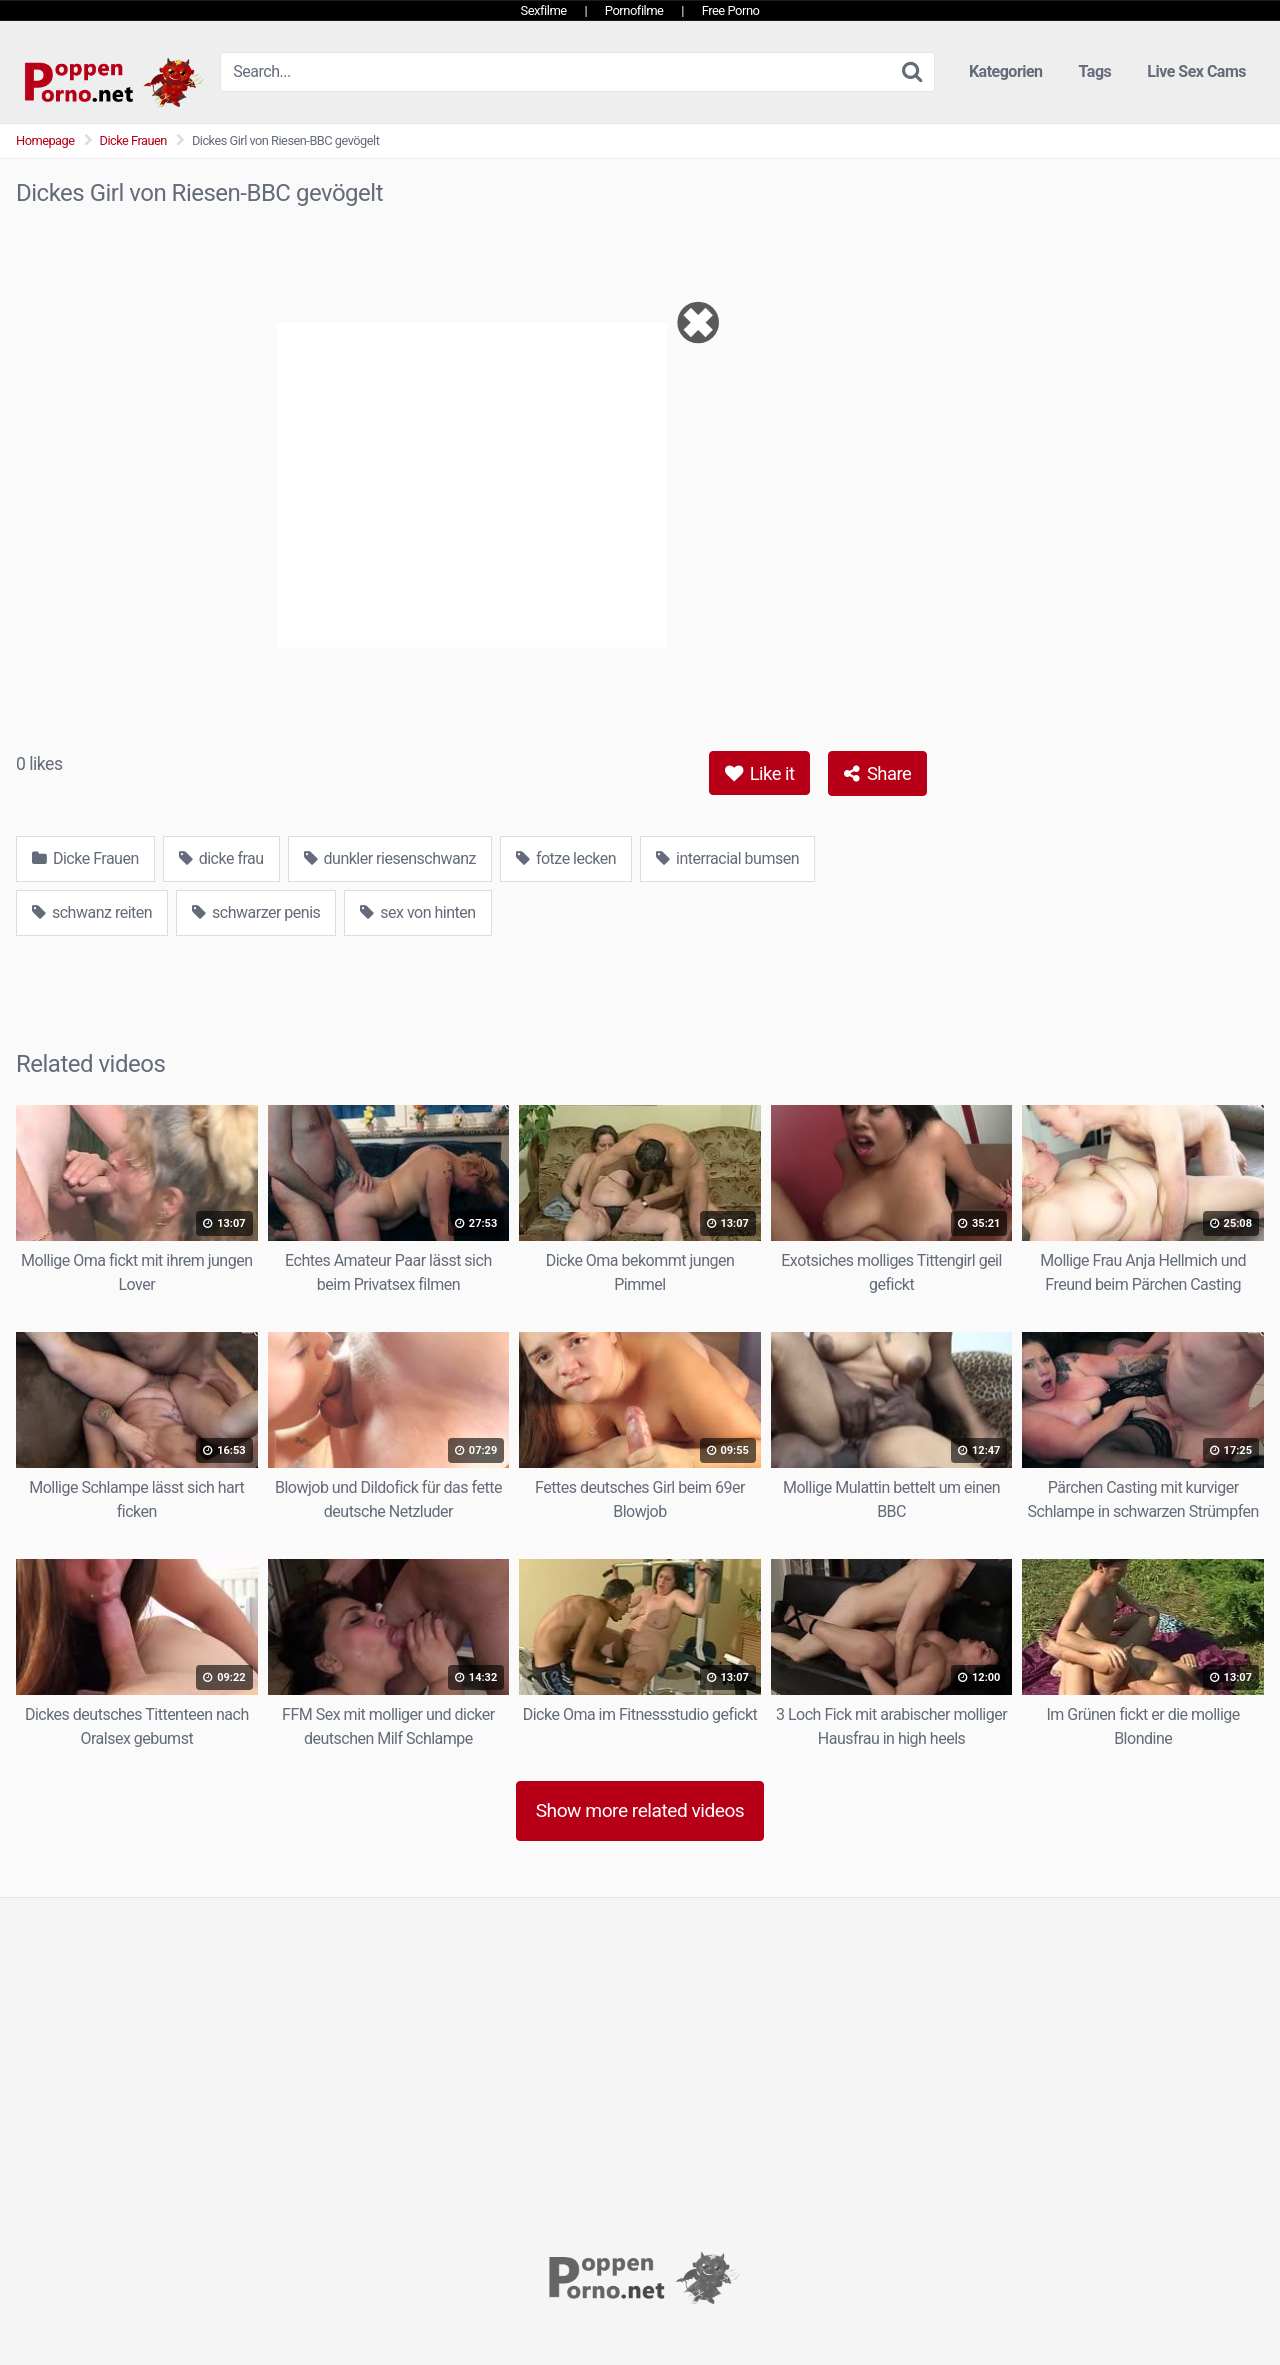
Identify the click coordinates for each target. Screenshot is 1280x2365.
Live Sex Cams (1196, 71)
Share (877, 773)
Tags (1095, 71)
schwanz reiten (92, 912)
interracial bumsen (727, 858)
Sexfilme (544, 10)
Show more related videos (640, 1810)
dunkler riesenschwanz (390, 858)
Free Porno (731, 10)
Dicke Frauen (133, 140)
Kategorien (1006, 71)
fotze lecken (566, 858)
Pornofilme (634, 10)
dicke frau (221, 858)
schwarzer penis (256, 912)
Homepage (45, 140)
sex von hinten (417, 912)
